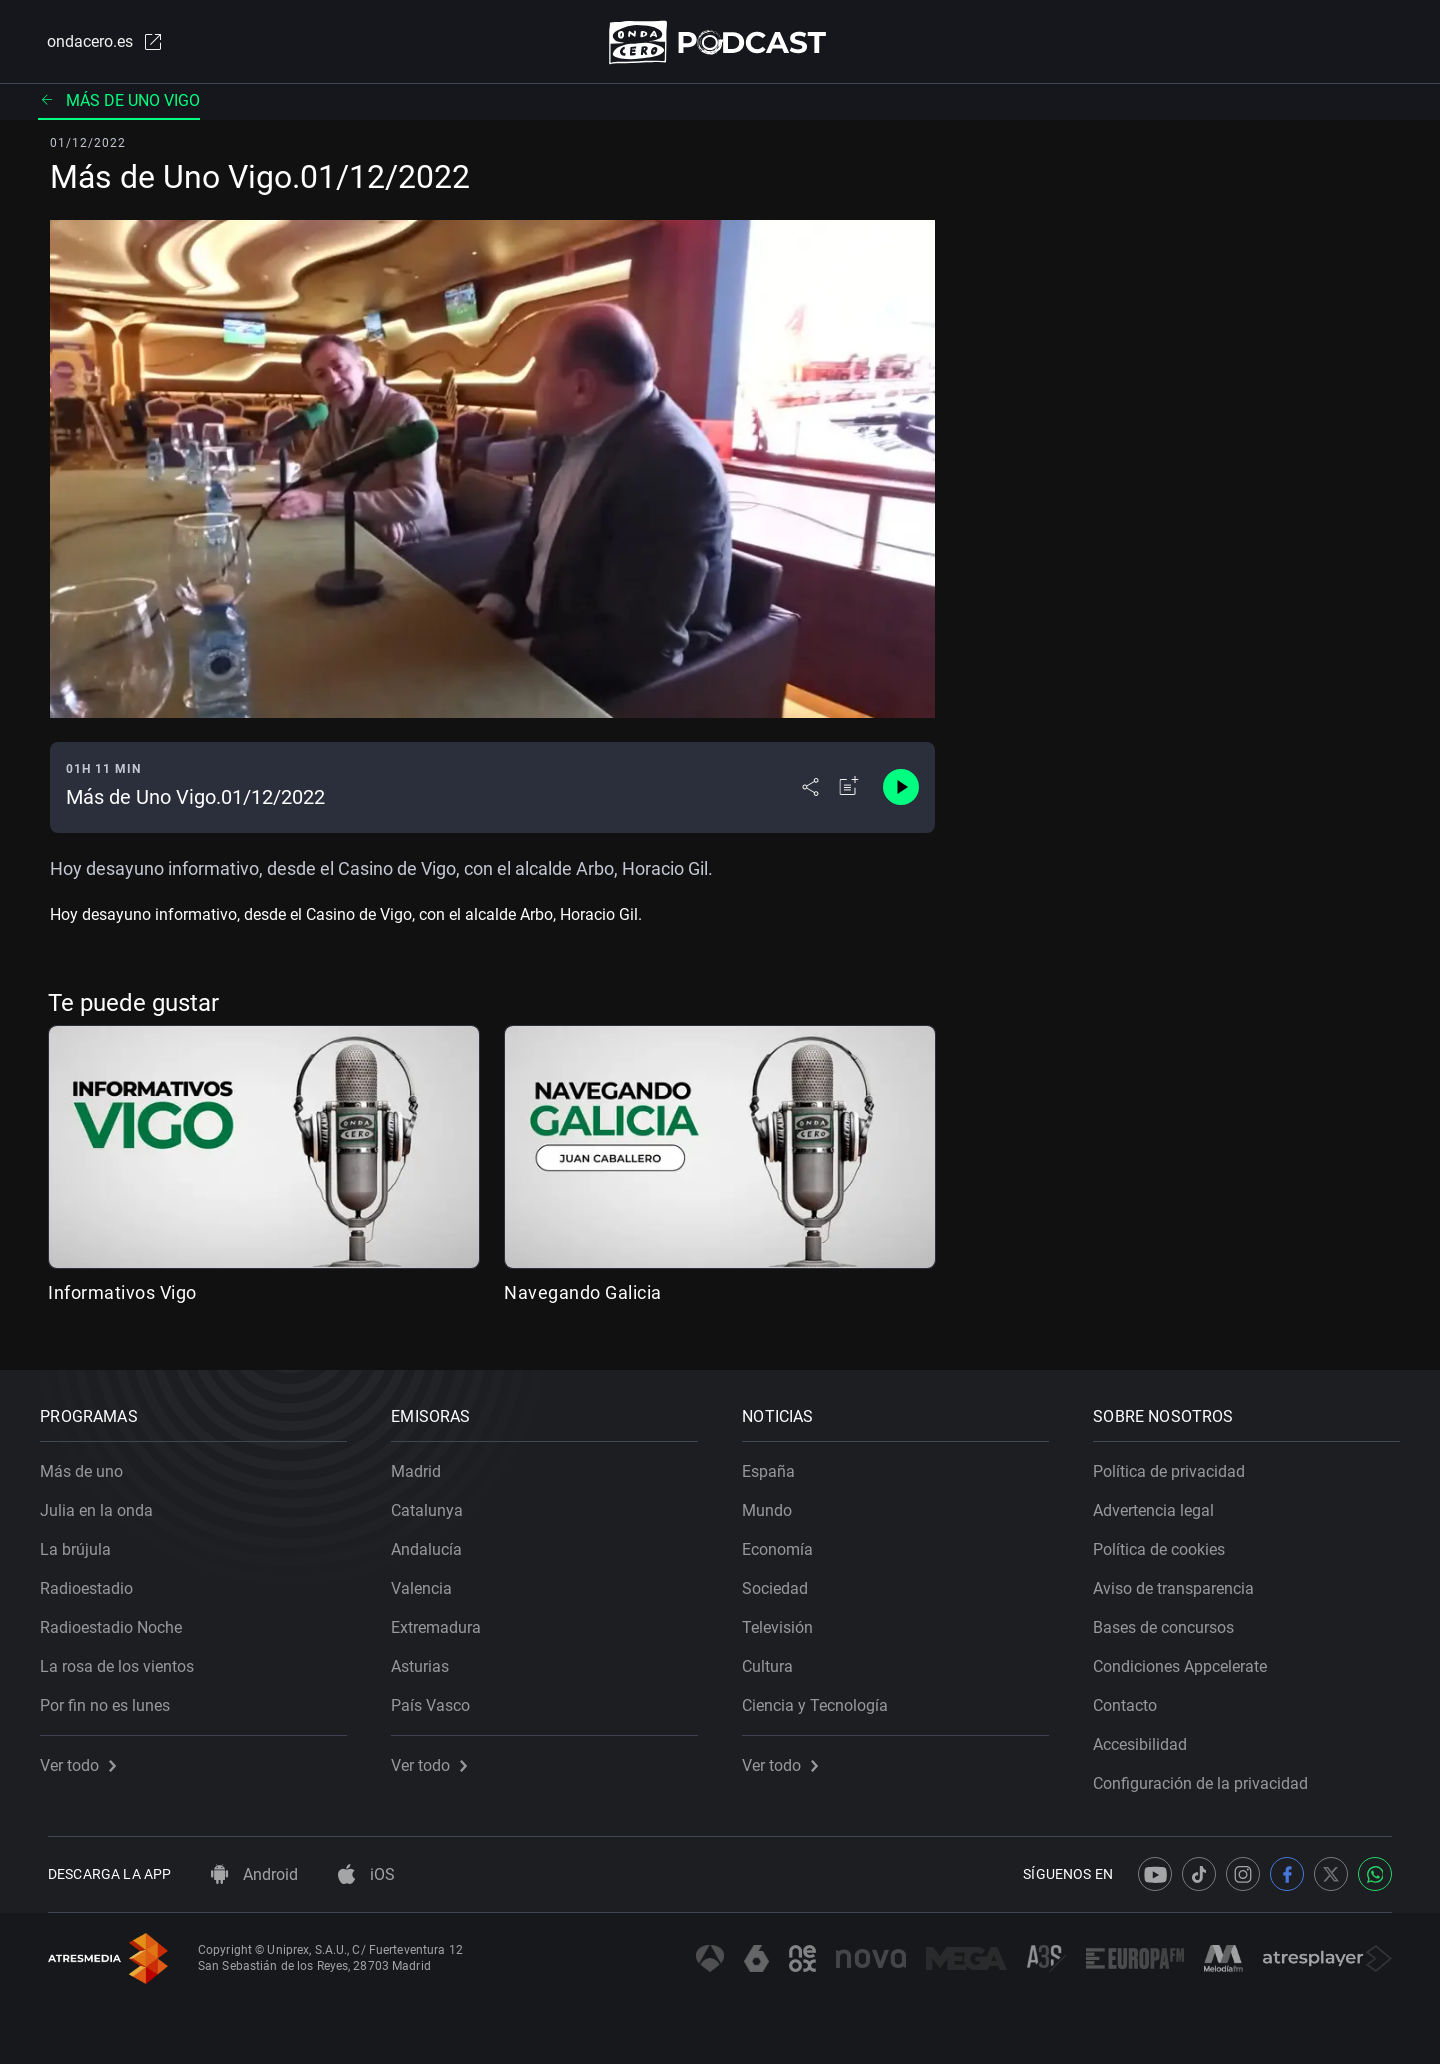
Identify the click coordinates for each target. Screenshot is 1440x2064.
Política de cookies (1167, 1542)
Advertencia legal (1161, 1503)
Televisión (785, 1620)
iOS (366, 1874)
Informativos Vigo (122, 1296)
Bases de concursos (1171, 1620)
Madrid (424, 1464)
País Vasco (438, 1698)
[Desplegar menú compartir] (810, 792)
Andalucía (434, 1542)
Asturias (428, 1659)
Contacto (1133, 1698)
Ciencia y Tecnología (823, 1698)
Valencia (429, 1581)
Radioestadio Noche (119, 1620)
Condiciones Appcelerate (1188, 1659)
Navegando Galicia (583, 1296)
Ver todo (86, 1758)
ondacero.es (96, 44)
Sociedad (783, 1581)
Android (254, 1874)
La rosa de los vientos (125, 1659)
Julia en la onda (104, 1503)
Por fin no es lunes (113, 1698)
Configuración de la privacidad (1208, 1776)
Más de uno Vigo (119, 104)
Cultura (775, 1659)
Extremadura (444, 1620)
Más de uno (89, 1464)
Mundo (775, 1503)
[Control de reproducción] (901, 792)
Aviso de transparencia (1181, 1581)
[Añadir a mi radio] (849, 792)
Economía (785, 1542)
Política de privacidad (1177, 1464)
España (776, 1464)
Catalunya (435, 1503)
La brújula (83, 1542)
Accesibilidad (1148, 1737)
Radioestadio (94, 1581)
